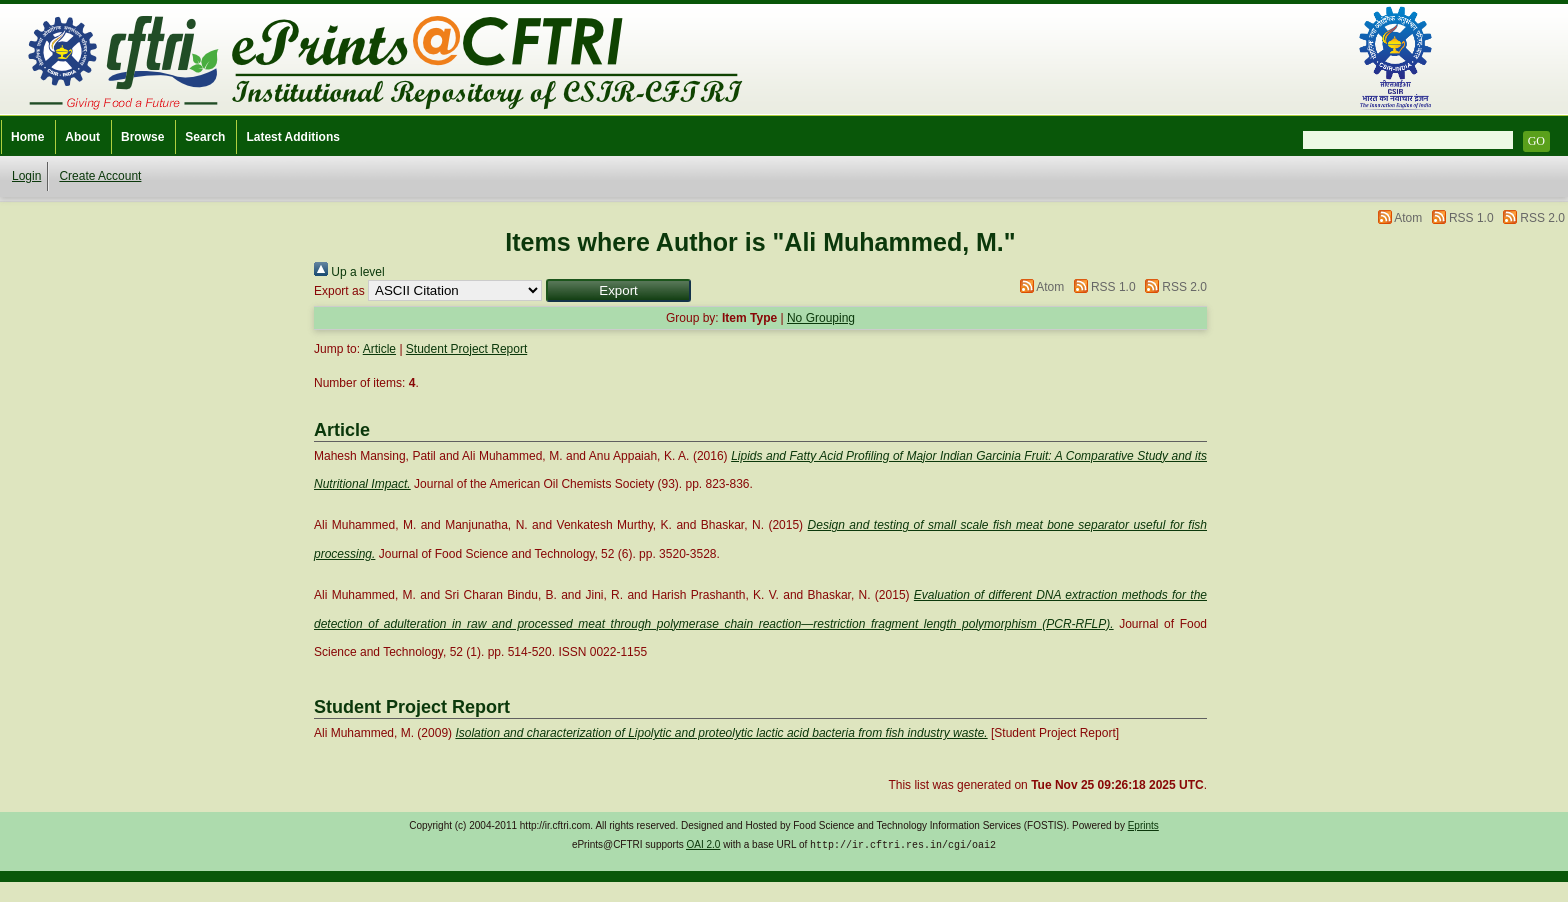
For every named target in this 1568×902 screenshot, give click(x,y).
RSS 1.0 (1471, 218)
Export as (339, 291)
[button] (618, 290)
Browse (142, 137)
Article (379, 349)
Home (27, 137)
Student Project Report (466, 349)
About (82, 137)
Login (26, 176)
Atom (1408, 218)
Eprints (1143, 825)
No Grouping (821, 318)
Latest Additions (293, 137)
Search (205, 137)
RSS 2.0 (1542, 218)
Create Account (100, 176)
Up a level (349, 272)
